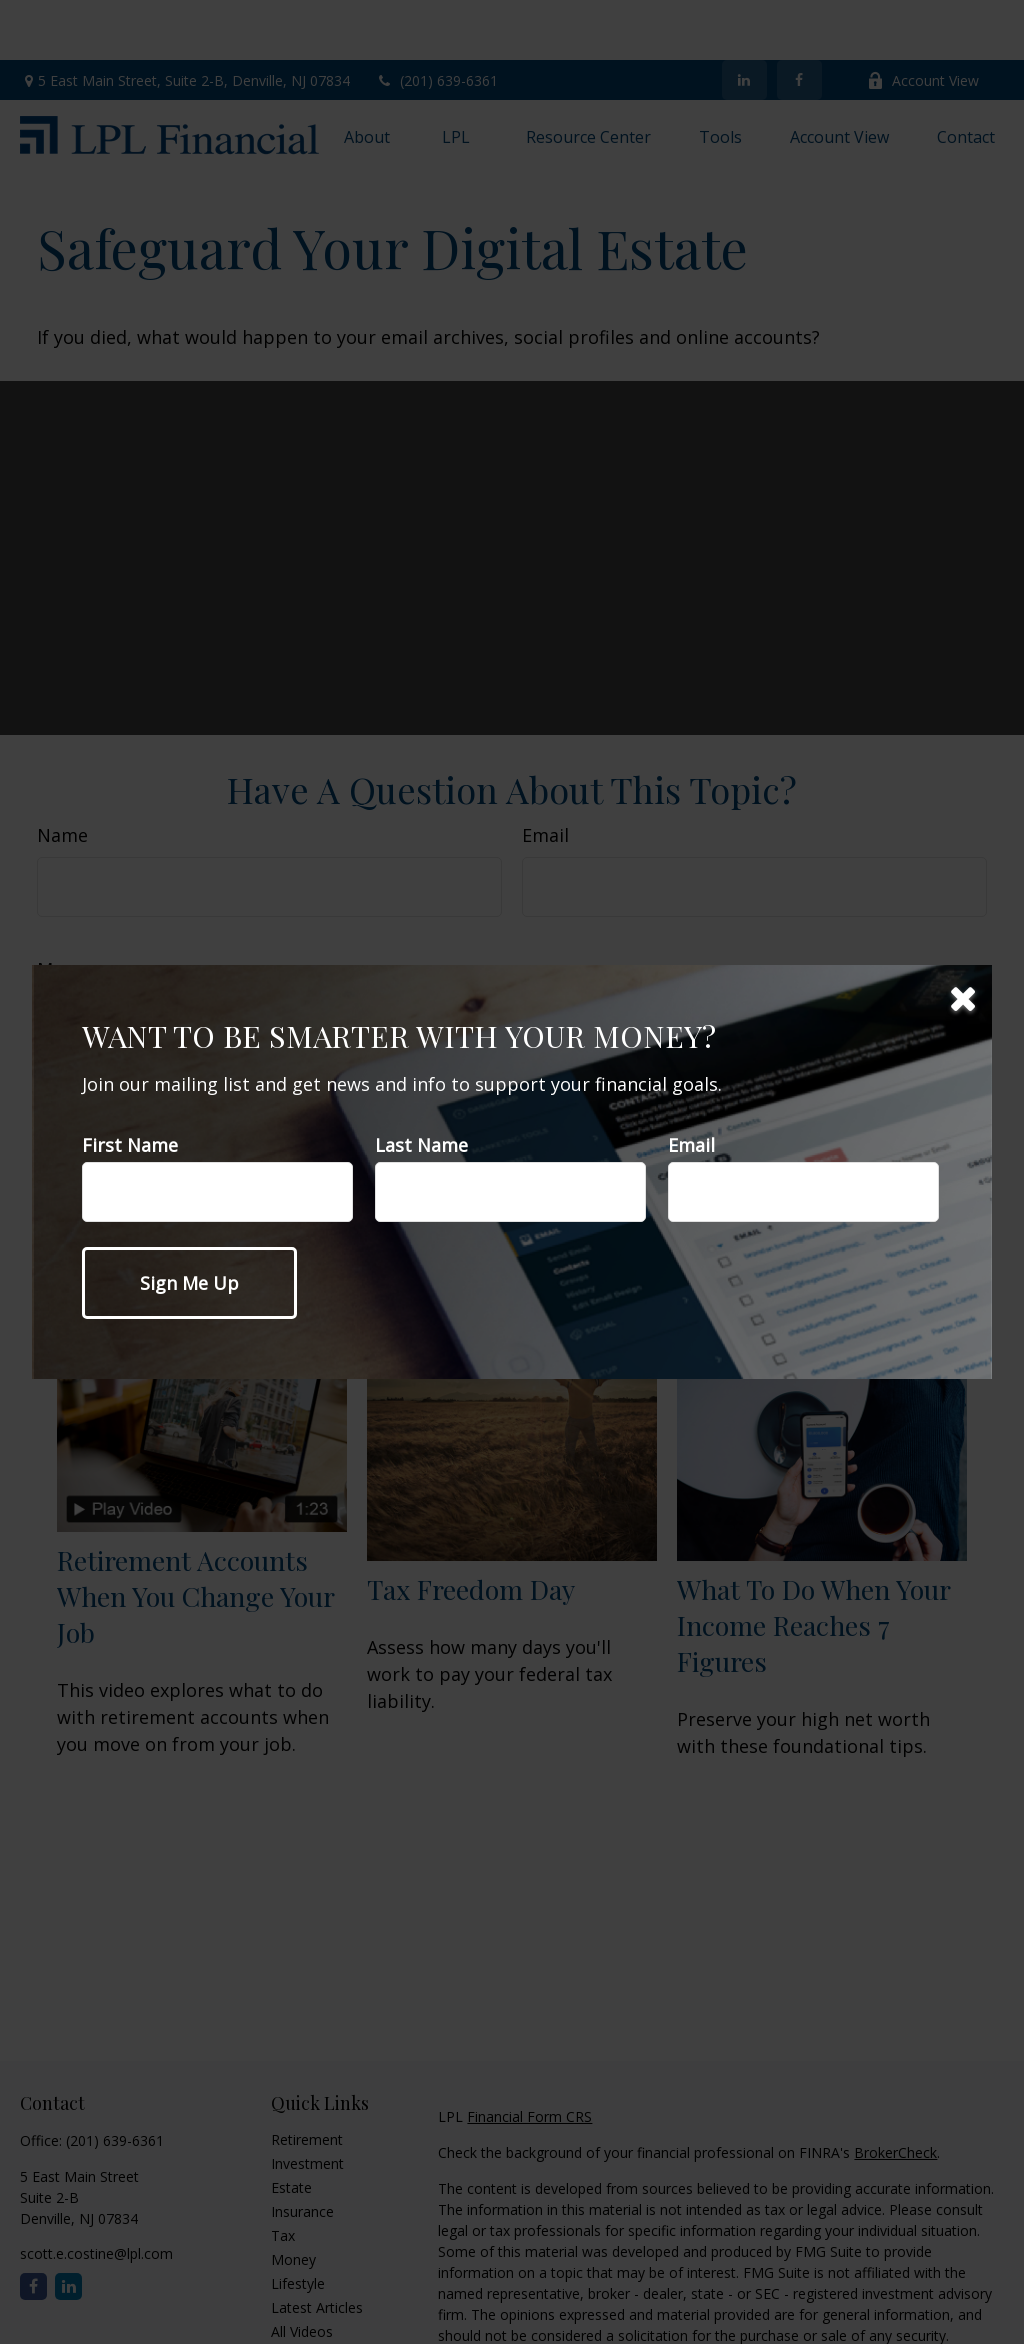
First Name (130, 1145)
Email (691, 1145)
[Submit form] (189, 1283)
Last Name (421, 1145)
